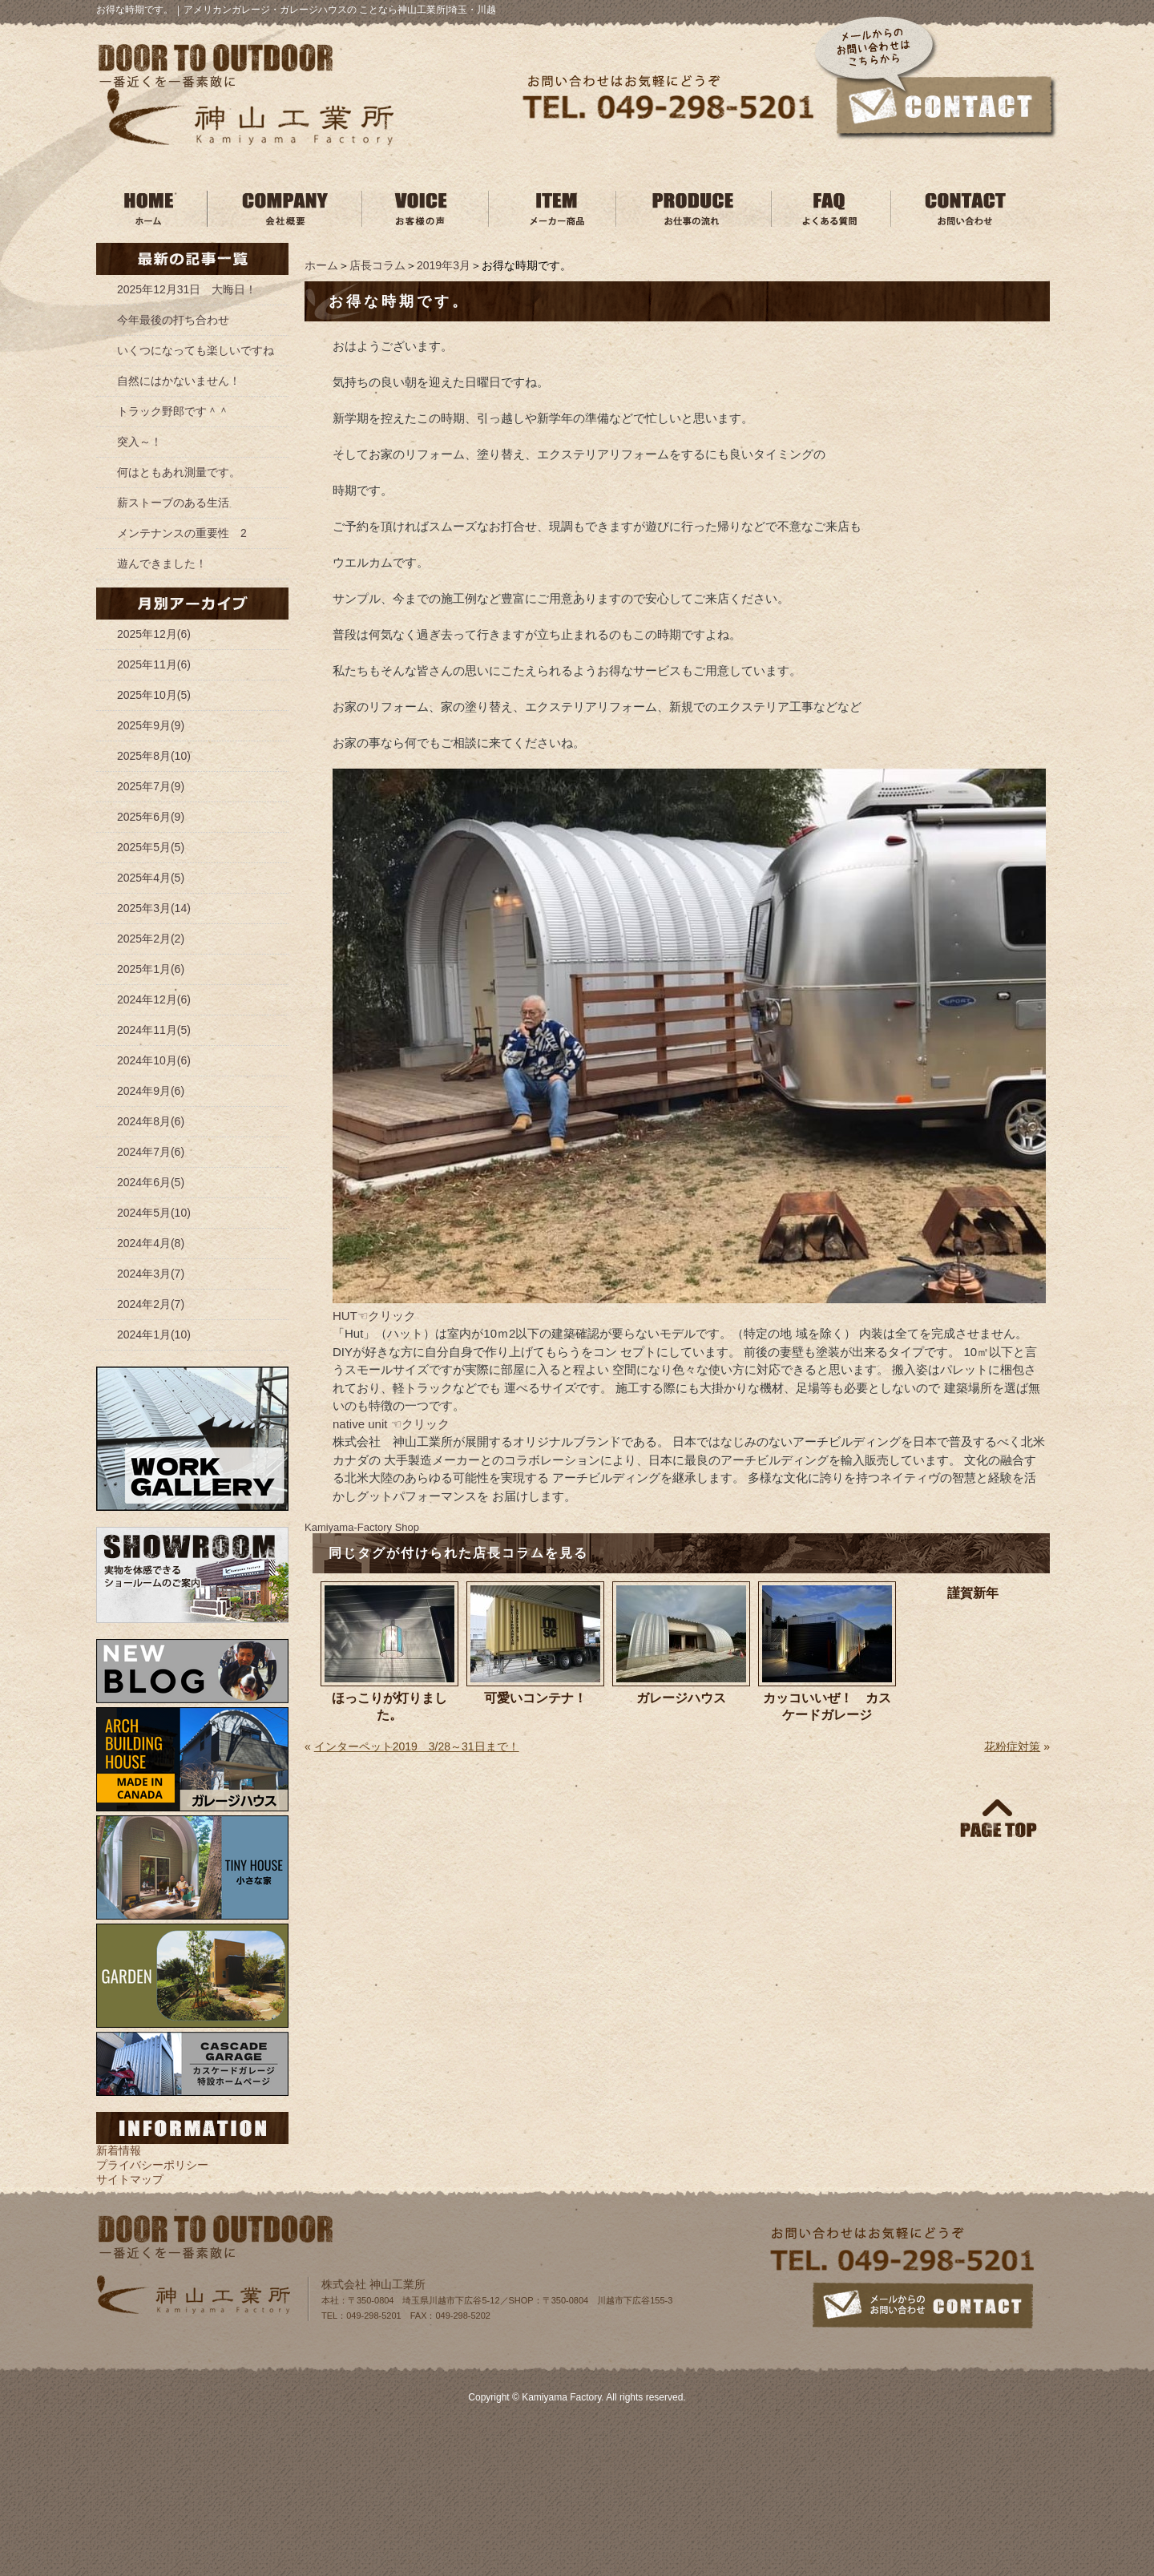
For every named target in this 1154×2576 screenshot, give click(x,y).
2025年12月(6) (154, 634)
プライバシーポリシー (152, 2164)
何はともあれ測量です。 (178, 472)
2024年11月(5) (154, 1030)
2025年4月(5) (150, 877)
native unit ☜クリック (391, 1424)
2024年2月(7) (150, 1304)
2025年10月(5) (154, 694)
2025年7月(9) (150, 786)
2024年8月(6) (150, 1121)
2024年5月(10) (154, 1212)
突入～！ (139, 441)
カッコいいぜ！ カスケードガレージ (827, 1706)
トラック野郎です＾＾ (173, 411)
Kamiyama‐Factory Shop (362, 1527)
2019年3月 (443, 265)
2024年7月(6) (150, 1151)
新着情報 (118, 2150)
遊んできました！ (162, 563)
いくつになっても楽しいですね (195, 350)
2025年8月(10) (154, 755)
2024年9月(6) (150, 1090)
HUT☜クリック (374, 1315)
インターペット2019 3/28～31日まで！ (416, 1746)
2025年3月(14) (154, 908)
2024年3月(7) (150, 1273)
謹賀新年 (973, 1593)
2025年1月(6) (150, 969)
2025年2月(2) (150, 938)
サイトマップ (129, 2179)
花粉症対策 (1012, 1746)
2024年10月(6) (154, 1060)
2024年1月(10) (154, 1334)
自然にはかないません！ (178, 380)
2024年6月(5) (150, 1182)
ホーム (321, 265)
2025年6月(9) (150, 816)
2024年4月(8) (150, 1243)
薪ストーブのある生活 (173, 502)
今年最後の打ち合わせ (173, 319)
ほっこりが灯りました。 (389, 1706)
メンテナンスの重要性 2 (182, 533)
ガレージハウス (681, 1698)
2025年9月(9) (150, 725)
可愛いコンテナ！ (535, 1698)
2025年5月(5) (150, 847)
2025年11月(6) (154, 664)
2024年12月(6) (154, 999)
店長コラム (377, 265)
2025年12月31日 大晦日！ (186, 289)
